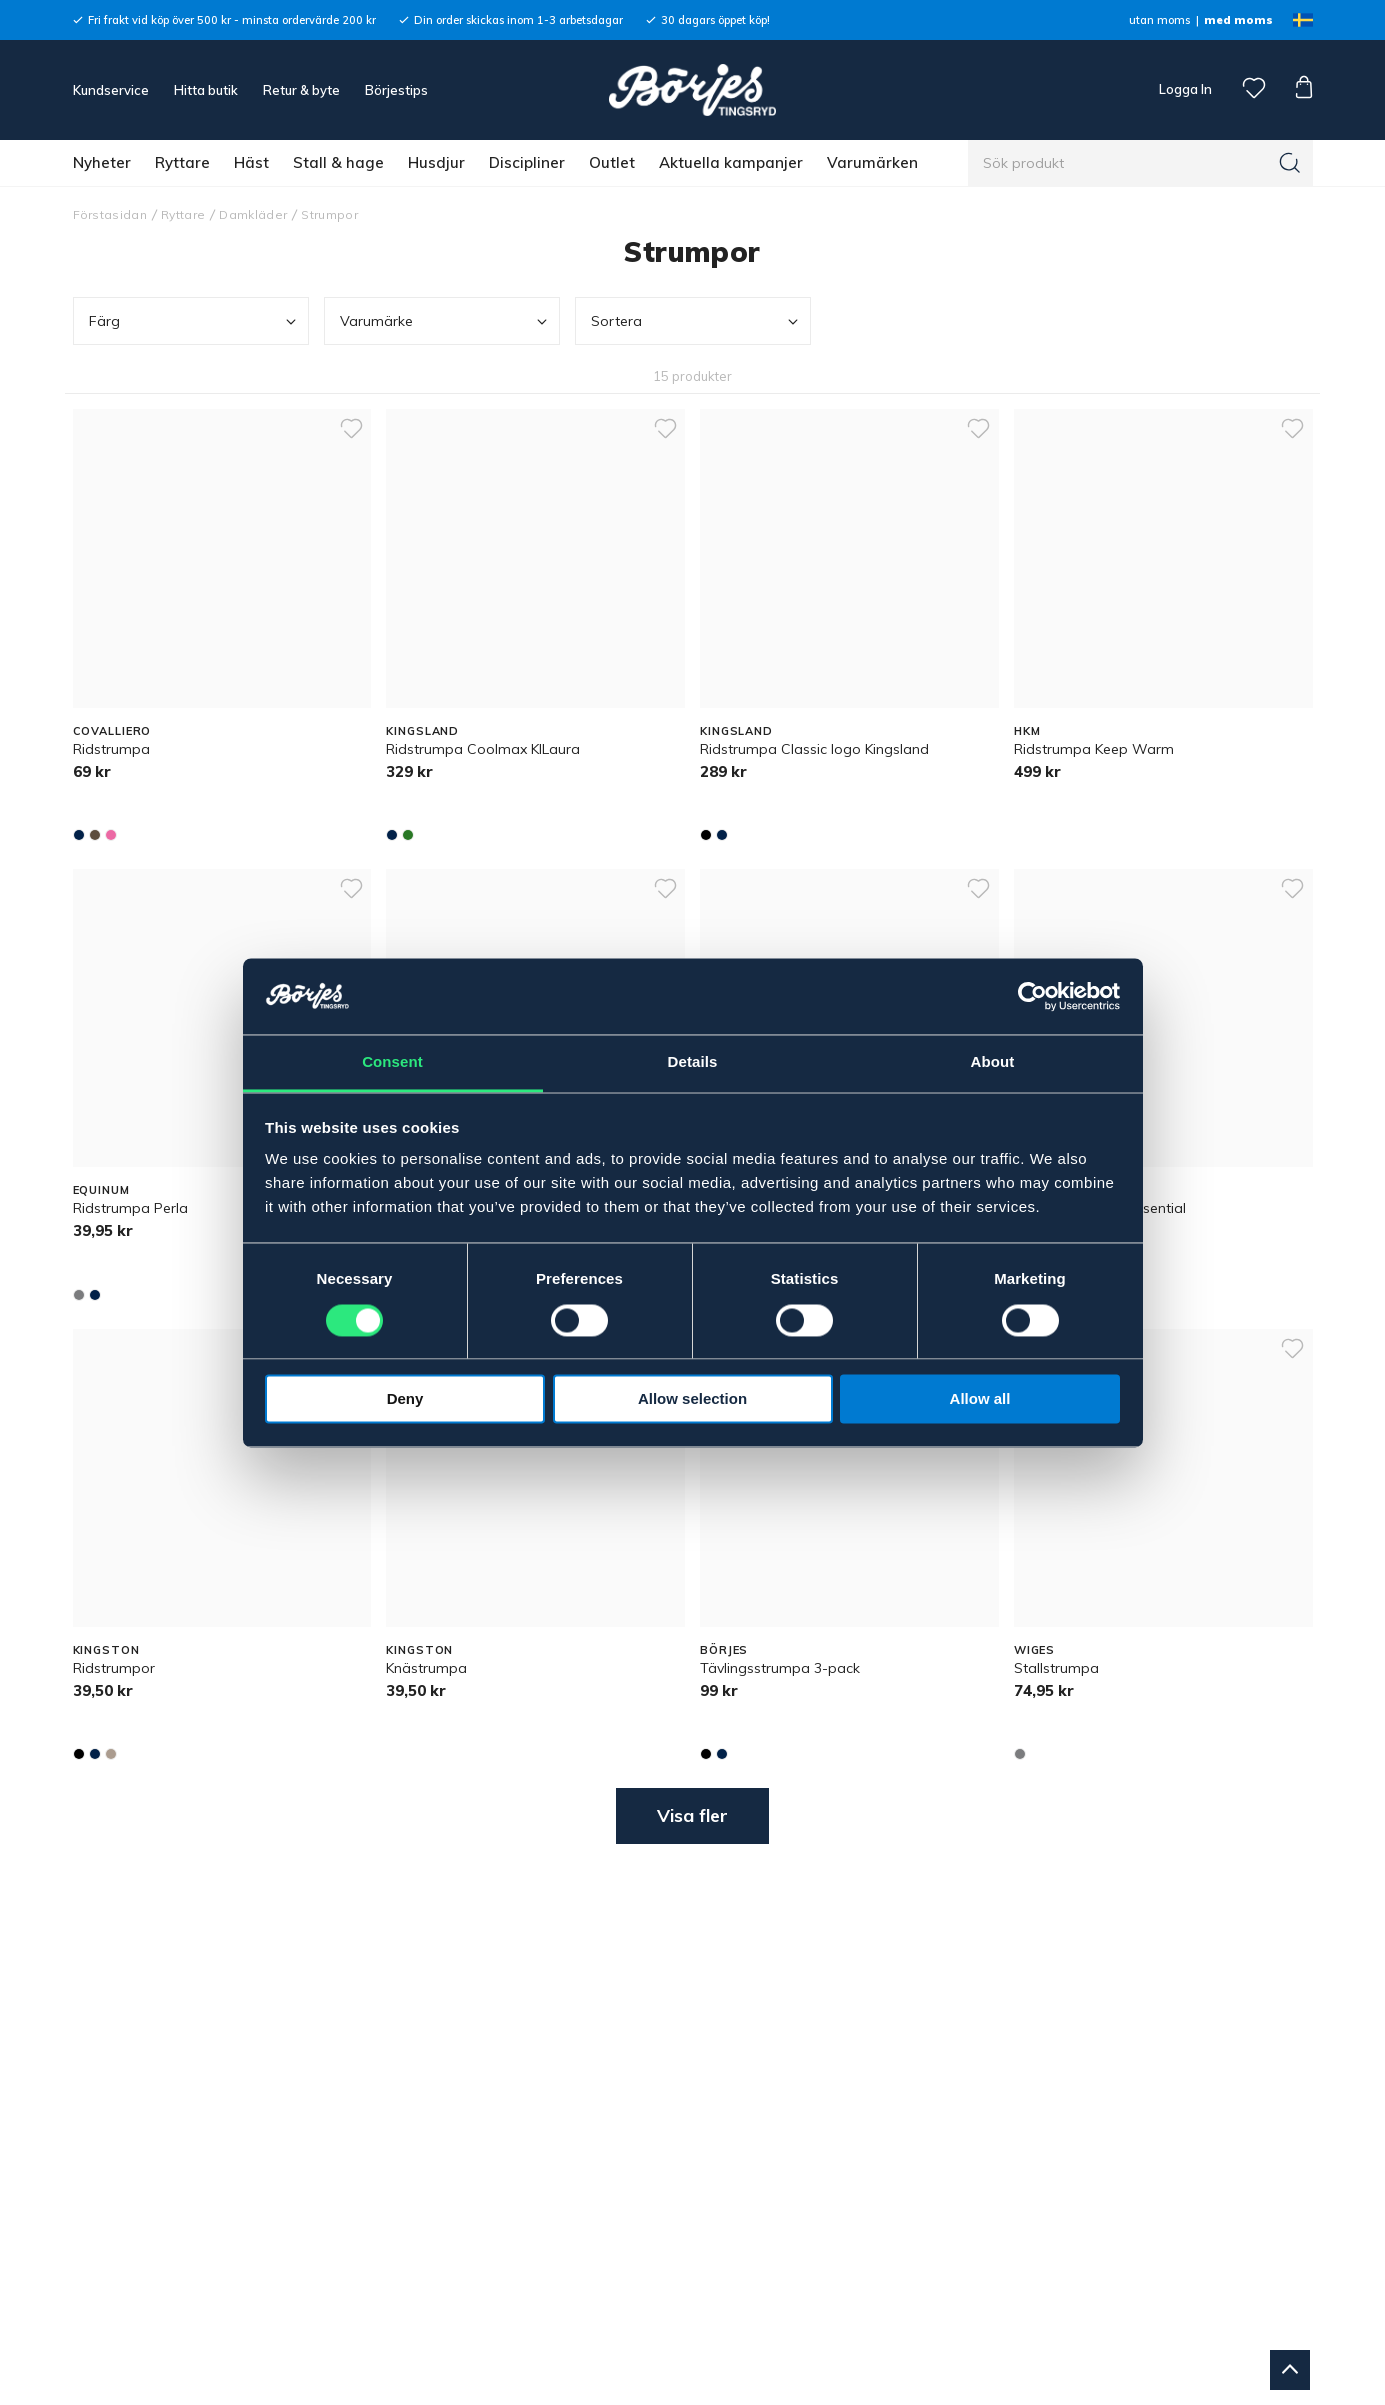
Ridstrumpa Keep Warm (1094, 749)
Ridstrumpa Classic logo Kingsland (814, 749)
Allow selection (692, 1399)
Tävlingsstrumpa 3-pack (780, 1668)
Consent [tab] (392, 1062)
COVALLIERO (112, 731)
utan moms (1159, 20)
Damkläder (253, 214)
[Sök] (1290, 163)
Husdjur (436, 162)
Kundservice (111, 90)
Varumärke (445, 321)
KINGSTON (106, 1650)
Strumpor (329, 214)
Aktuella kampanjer (731, 162)
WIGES (1034, 1650)
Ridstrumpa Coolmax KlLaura (483, 749)
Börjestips (396, 90)
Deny (405, 1399)
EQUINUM (101, 1190)
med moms (1238, 20)
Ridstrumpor (114, 1668)
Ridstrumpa (111, 749)
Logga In (1184, 89)
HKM (1027, 731)
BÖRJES (724, 1650)
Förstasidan (110, 214)
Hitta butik (206, 90)
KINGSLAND (422, 731)
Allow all (980, 1399)
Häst (251, 162)
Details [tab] (693, 1062)
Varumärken (872, 162)
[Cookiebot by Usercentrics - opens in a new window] (1032, 996)
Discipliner (527, 162)
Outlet (612, 162)
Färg (194, 321)
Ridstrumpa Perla (130, 1208)
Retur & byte (301, 90)
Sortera (696, 321)
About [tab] (993, 1062)
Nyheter (102, 162)
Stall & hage (338, 162)
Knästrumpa (426, 1668)
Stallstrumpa (1056, 1668)
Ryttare (182, 162)
